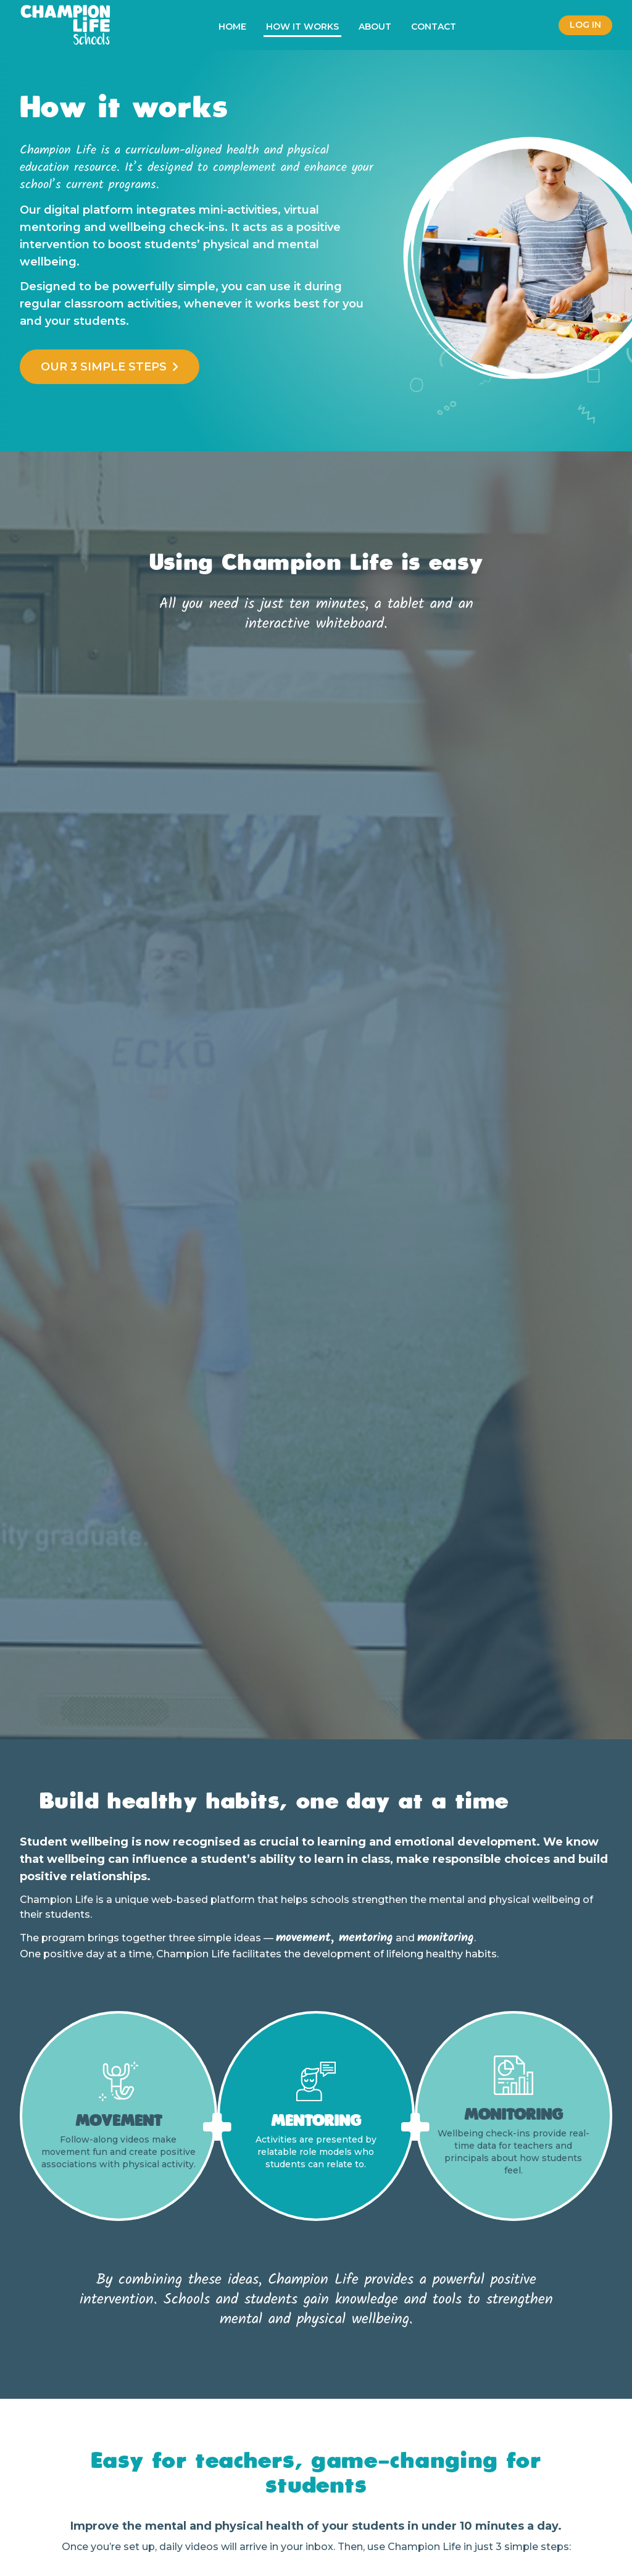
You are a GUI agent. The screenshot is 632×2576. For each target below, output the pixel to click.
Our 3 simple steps (109, 367)
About (375, 26)
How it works (302, 26)
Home (232, 26)
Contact (433, 26)
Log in (585, 24)
